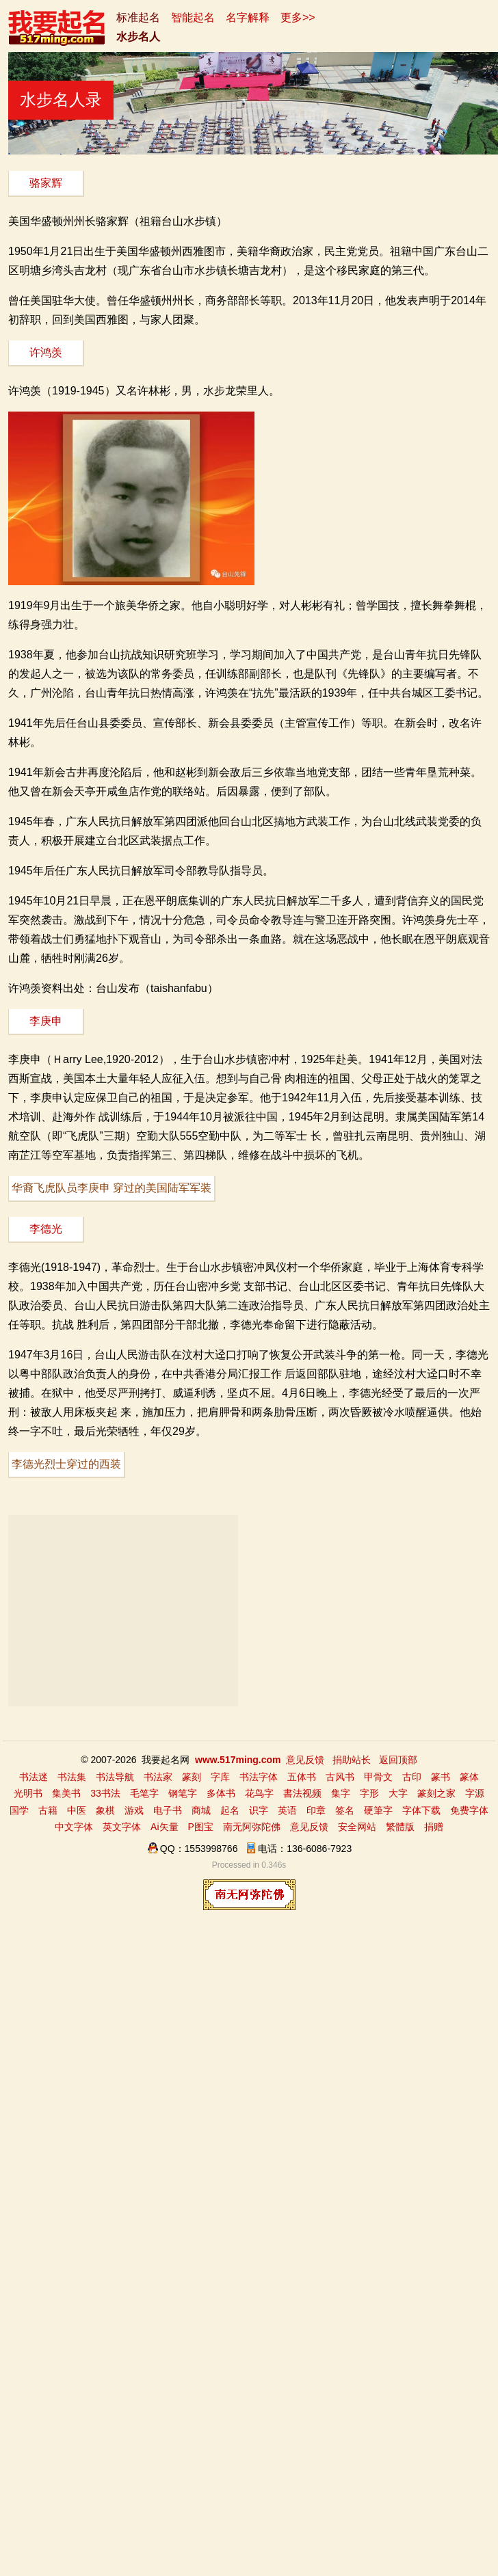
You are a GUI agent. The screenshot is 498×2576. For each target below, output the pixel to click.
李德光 (45, 1229)
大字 (398, 1793)
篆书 (440, 1776)
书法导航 (115, 1776)
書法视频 (302, 1793)
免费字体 (469, 1810)
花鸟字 (259, 1793)
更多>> (297, 17)
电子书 (167, 1810)
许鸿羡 (45, 352)
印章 (316, 1810)
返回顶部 (398, 1759)
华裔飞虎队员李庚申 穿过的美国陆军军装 (111, 1188)
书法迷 (33, 1776)
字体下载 (421, 1810)
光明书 (28, 1793)
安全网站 (357, 1826)
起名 (229, 1810)
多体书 (221, 1793)
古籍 (47, 1810)
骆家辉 (45, 183)
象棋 (105, 1810)
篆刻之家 (436, 1793)
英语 (287, 1810)
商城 (201, 1810)
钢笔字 (182, 1793)
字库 (220, 1776)
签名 (344, 1810)
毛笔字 (144, 1793)
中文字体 (74, 1826)
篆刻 (191, 1776)
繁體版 (400, 1826)
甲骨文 (378, 1776)
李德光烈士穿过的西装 (66, 1464)
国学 (19, 1810)
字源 (474, 1793)
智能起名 (193, 17)
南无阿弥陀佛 (251, 1826)
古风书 (340, 1776)
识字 (258, 1810)
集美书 (66, 1793)
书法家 (158, 1776)
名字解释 (248, 17)
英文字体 (122, 1826)
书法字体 (258, 1776)
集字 (340, 1793)
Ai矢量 (164, 1826)
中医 (76, 1810)
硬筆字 (378, 1810)
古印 (411, 1776)
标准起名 (138, 17)
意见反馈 (305, 1759)
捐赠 (433, 1826)
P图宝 (200, 1826)
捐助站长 (351, 1759)
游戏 (134, 1810)
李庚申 (45, 1021)
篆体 (469, 1776)
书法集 (71, 1776)
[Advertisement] (123, 1610)
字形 (369, 1793)
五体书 (301, 1776)
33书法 (105, 1793)
